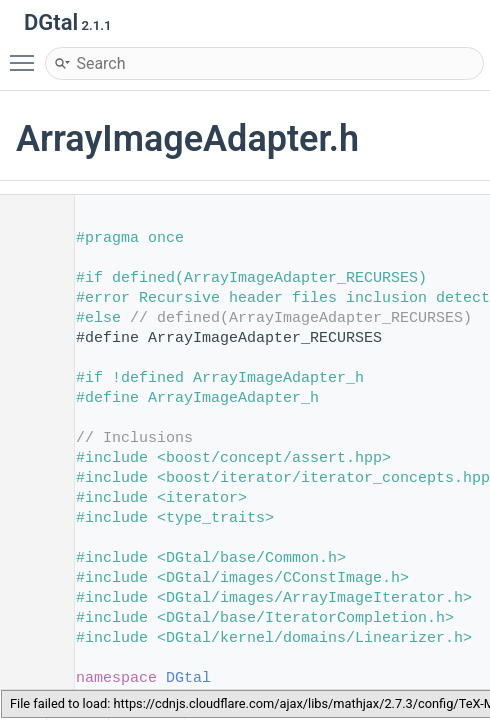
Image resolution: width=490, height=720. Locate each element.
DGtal (188, 678)
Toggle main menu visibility (27, 54)
